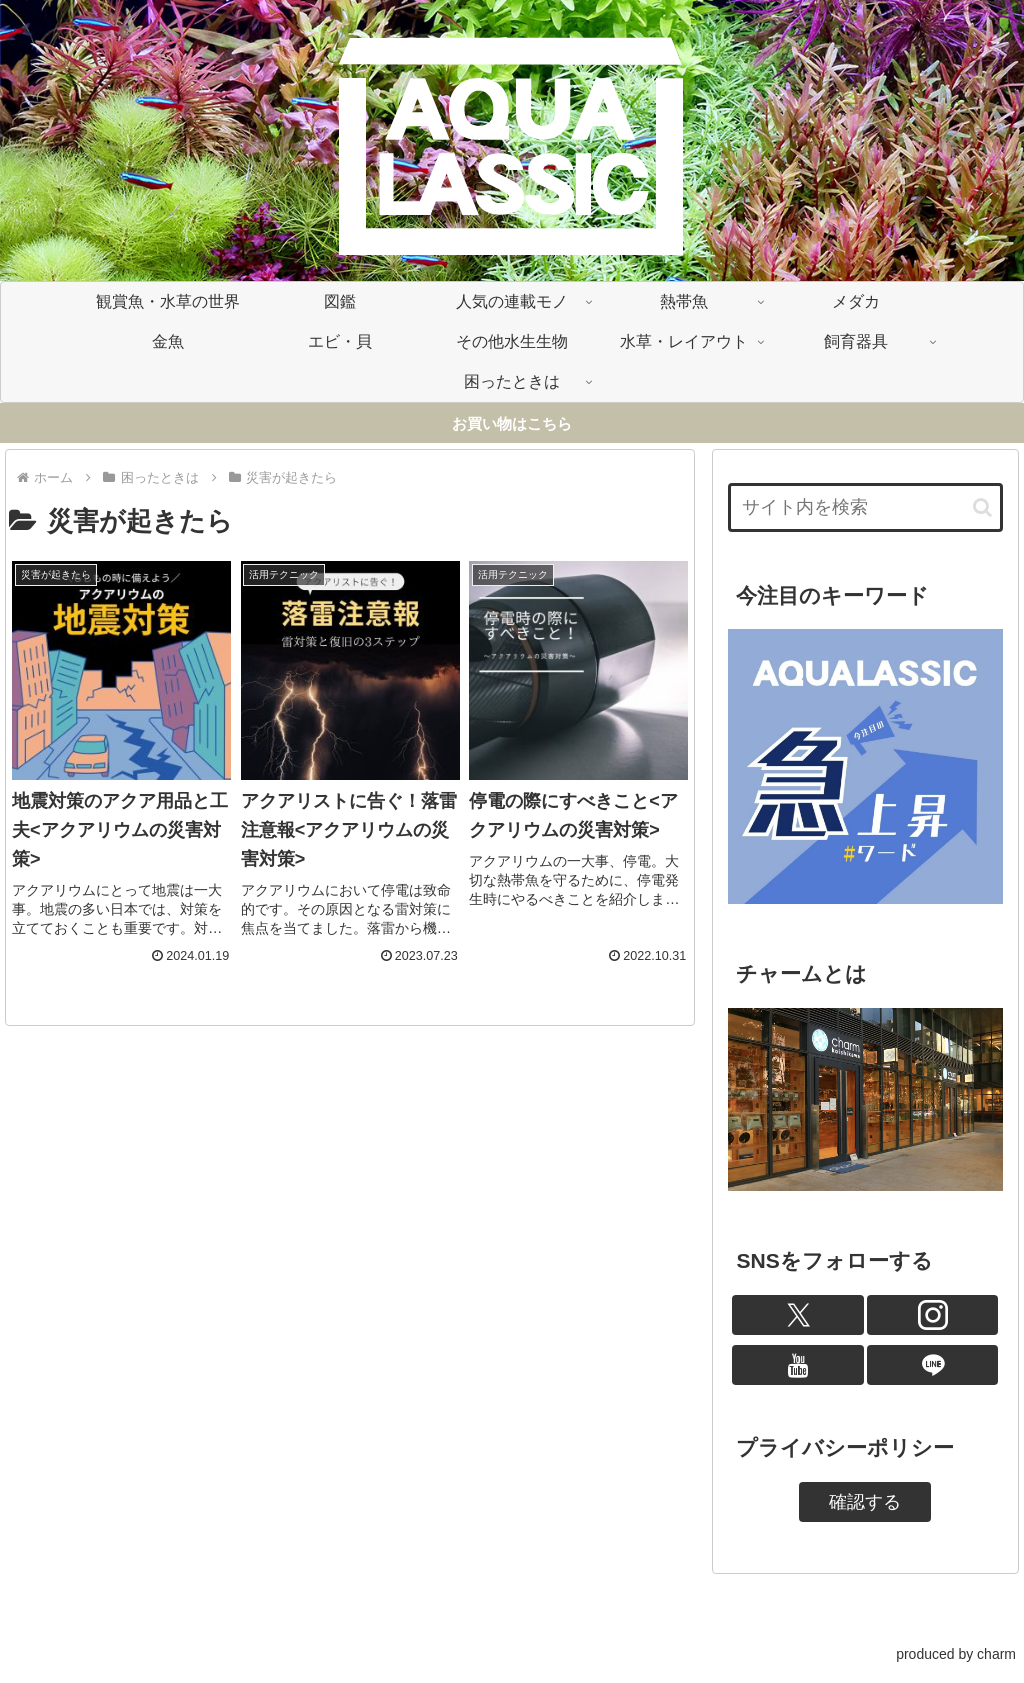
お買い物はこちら (512, 423)
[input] (865, 507)
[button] (982, 507)
